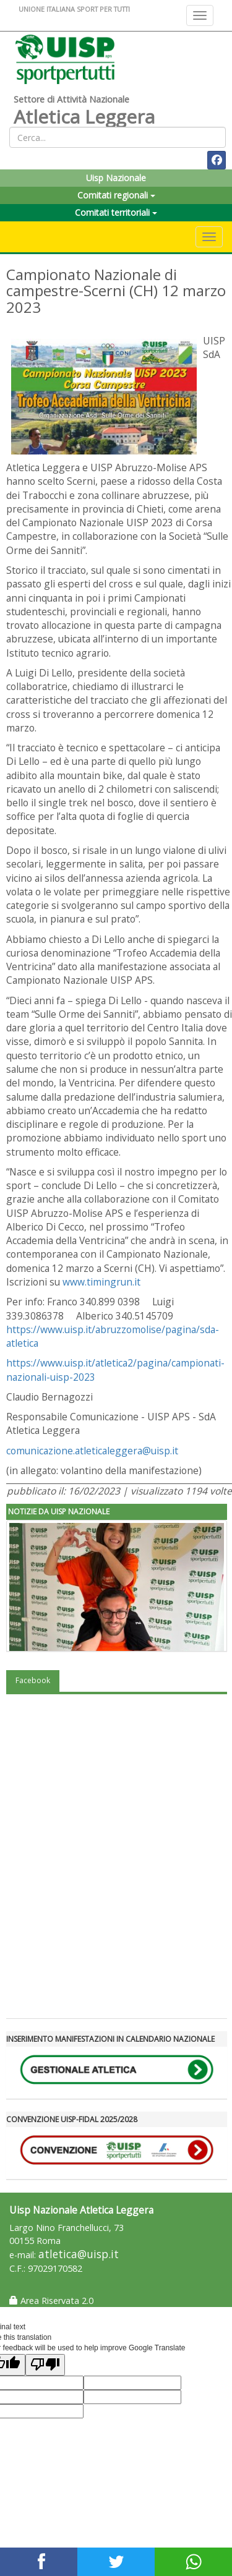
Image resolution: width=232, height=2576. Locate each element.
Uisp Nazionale (116, 178)
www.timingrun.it (101, 1282)
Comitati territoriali (116, 212)
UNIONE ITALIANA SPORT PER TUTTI (74, 9)
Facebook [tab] (32, 1680)
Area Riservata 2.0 (51, 2300)
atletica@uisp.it (78, 2254)
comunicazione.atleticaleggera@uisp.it (92, 1450)
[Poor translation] (45, 2365)
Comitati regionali (116, 195)
